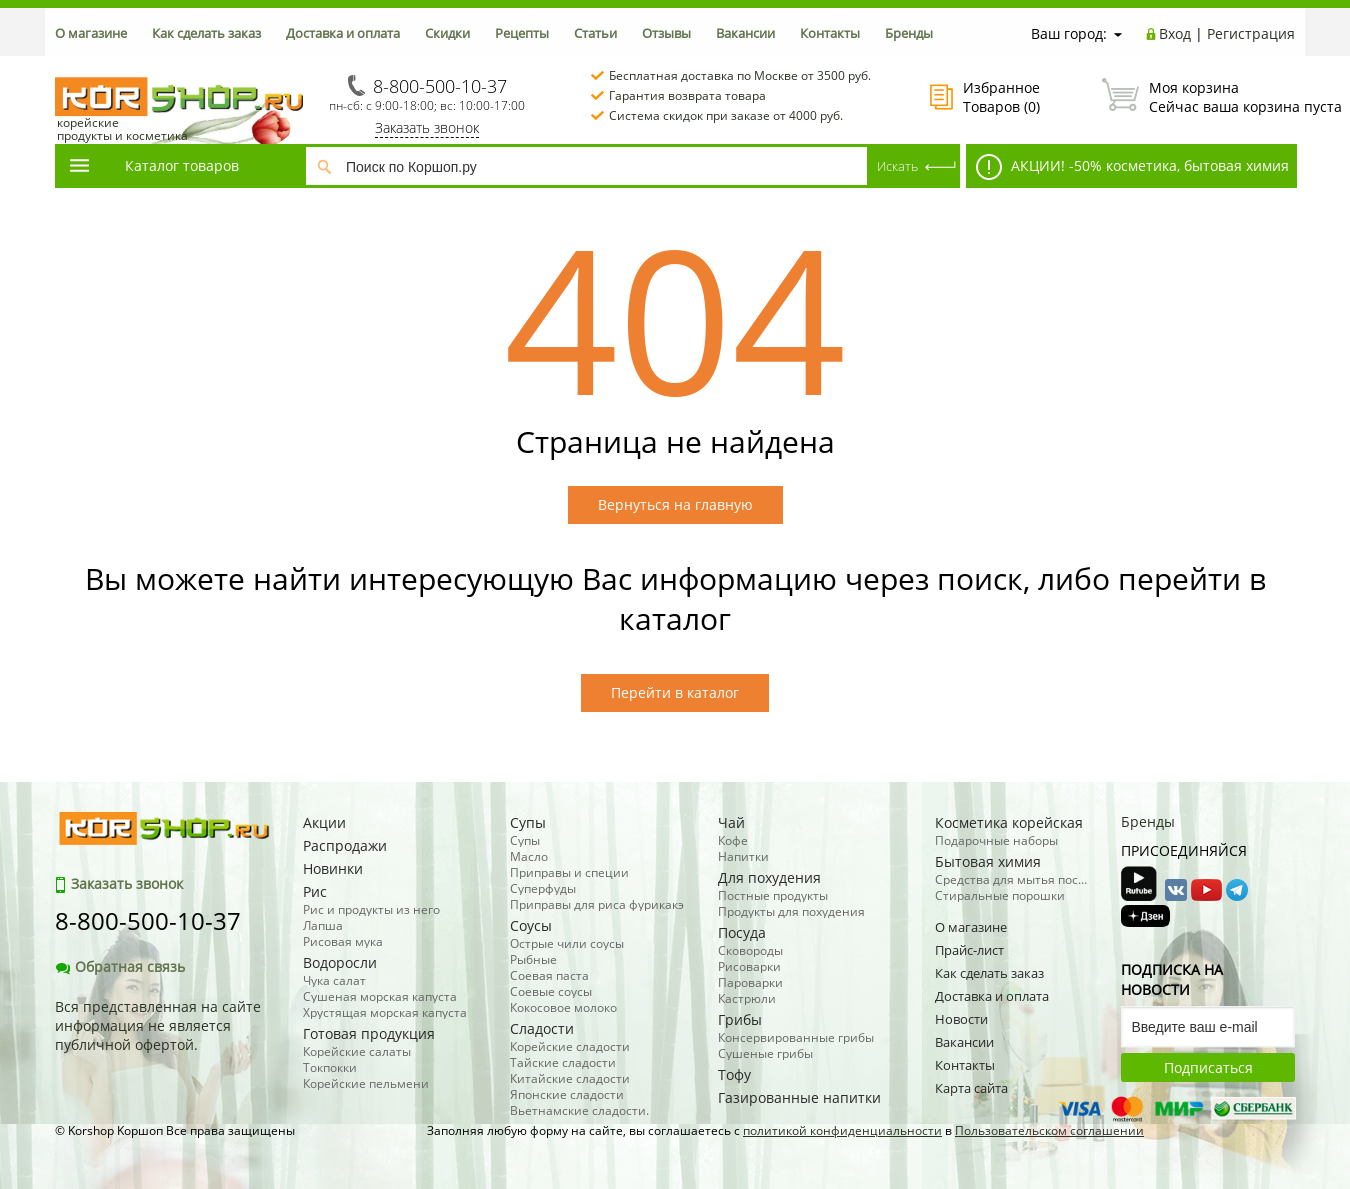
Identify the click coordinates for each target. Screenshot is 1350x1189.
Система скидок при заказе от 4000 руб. (726, 115)
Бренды (909, 33)
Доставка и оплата (343, 33)
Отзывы (666, 33)
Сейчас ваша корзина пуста (1198, 97)
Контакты (830, 33)
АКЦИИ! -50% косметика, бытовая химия (1132, 167)
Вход (1175, 33)
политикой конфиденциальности (842, 1130)
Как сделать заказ (206, 33)
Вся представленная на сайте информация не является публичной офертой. (158, 1025)
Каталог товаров (153, 165)
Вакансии (745, 33)
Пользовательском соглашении (1049, 1130)
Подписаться (1208, 1067)
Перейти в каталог (675, 692)
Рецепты (522, 33)
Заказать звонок (427, 127)
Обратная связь (120, 966)
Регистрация (1251, 33)
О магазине (91, 33)
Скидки (447, 33)
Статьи (595, 33)
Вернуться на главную (675, 504)
